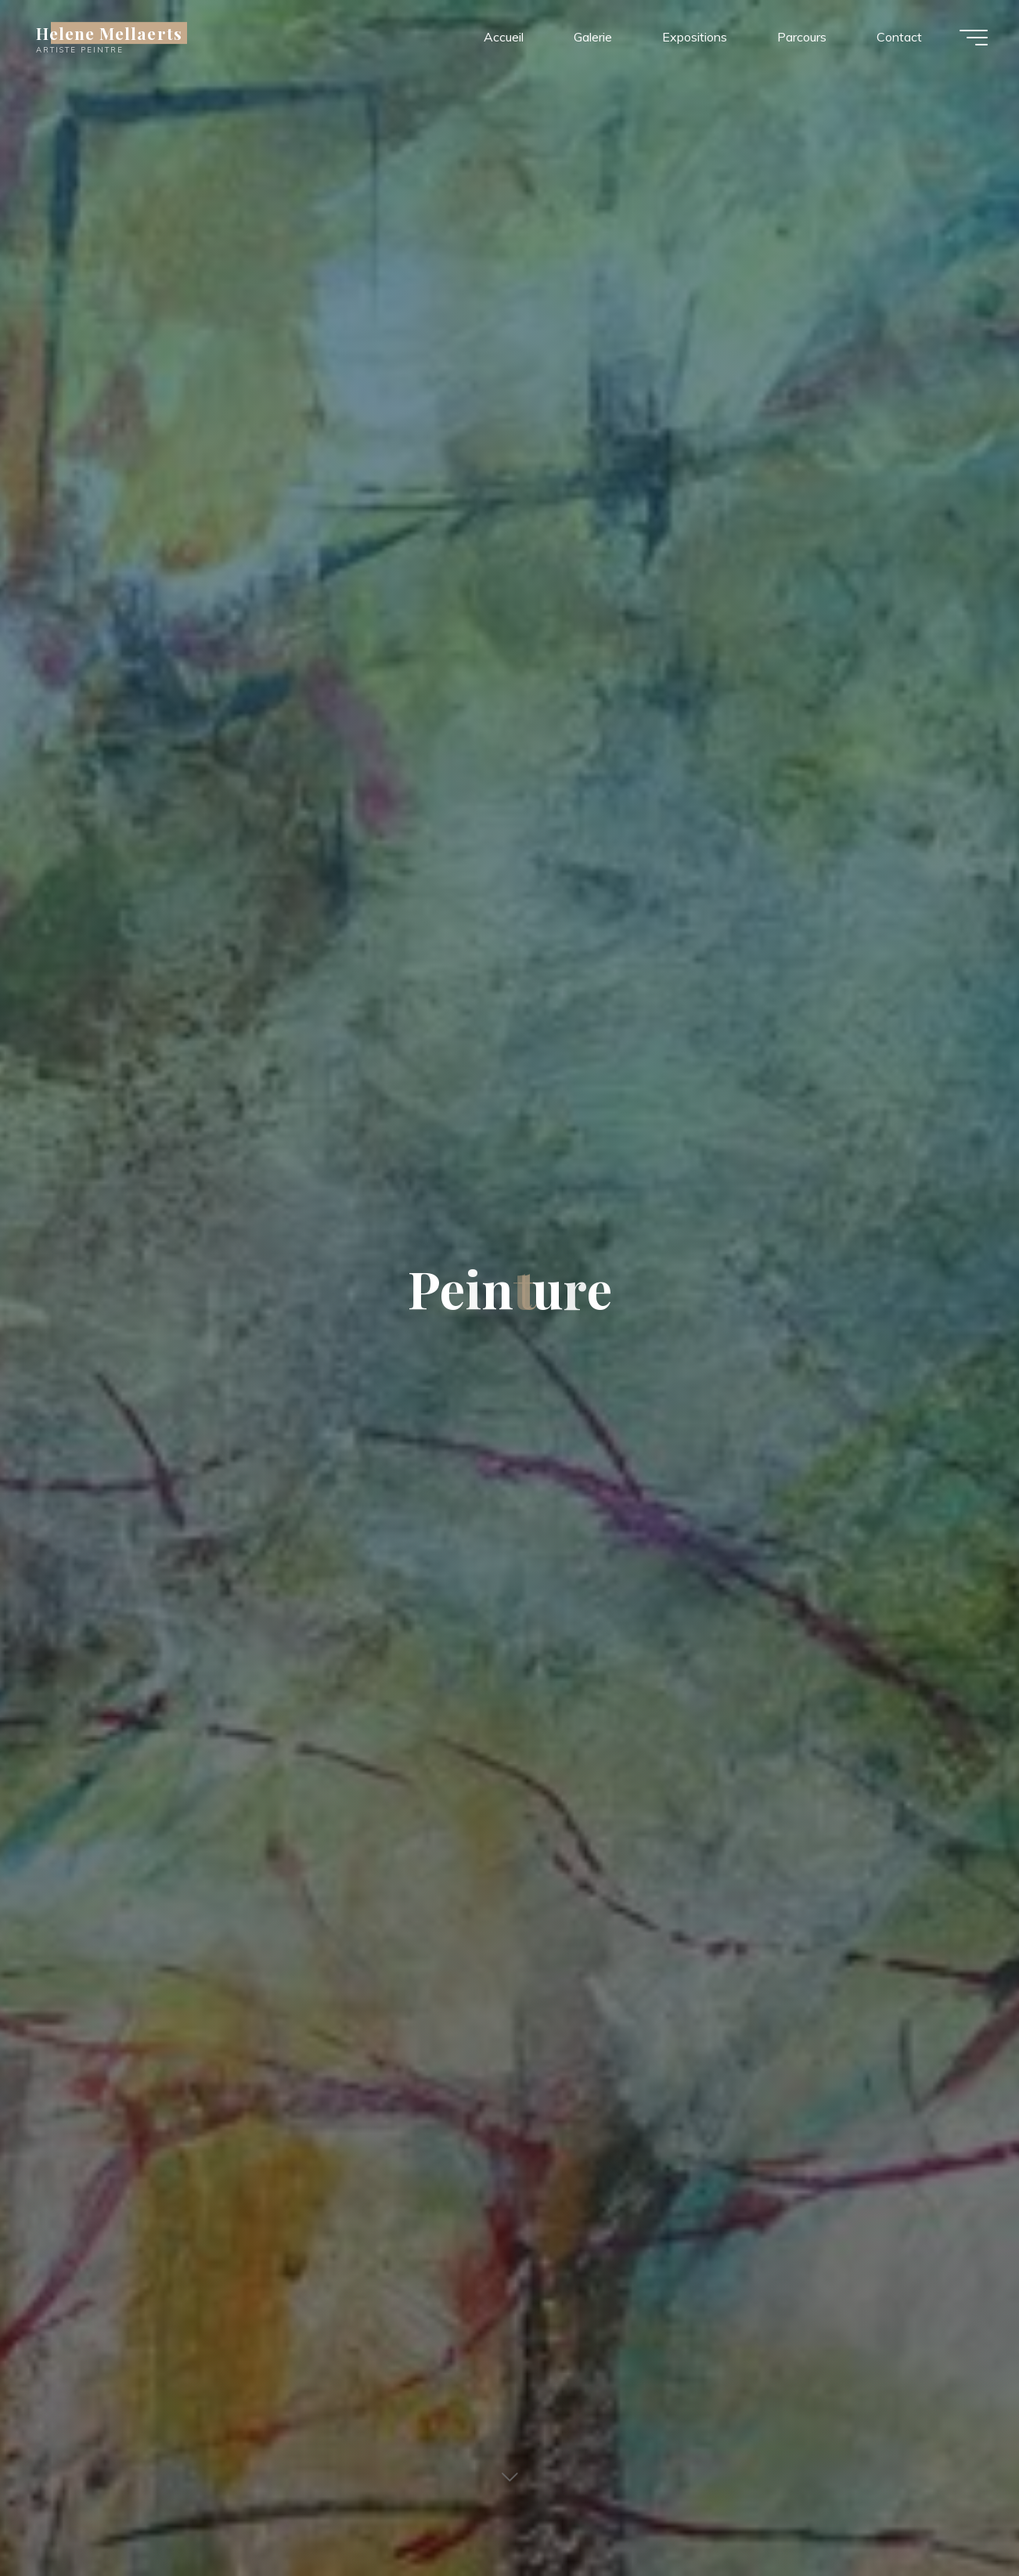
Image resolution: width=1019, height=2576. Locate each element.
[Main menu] (974, 37)
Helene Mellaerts (109, 33)
